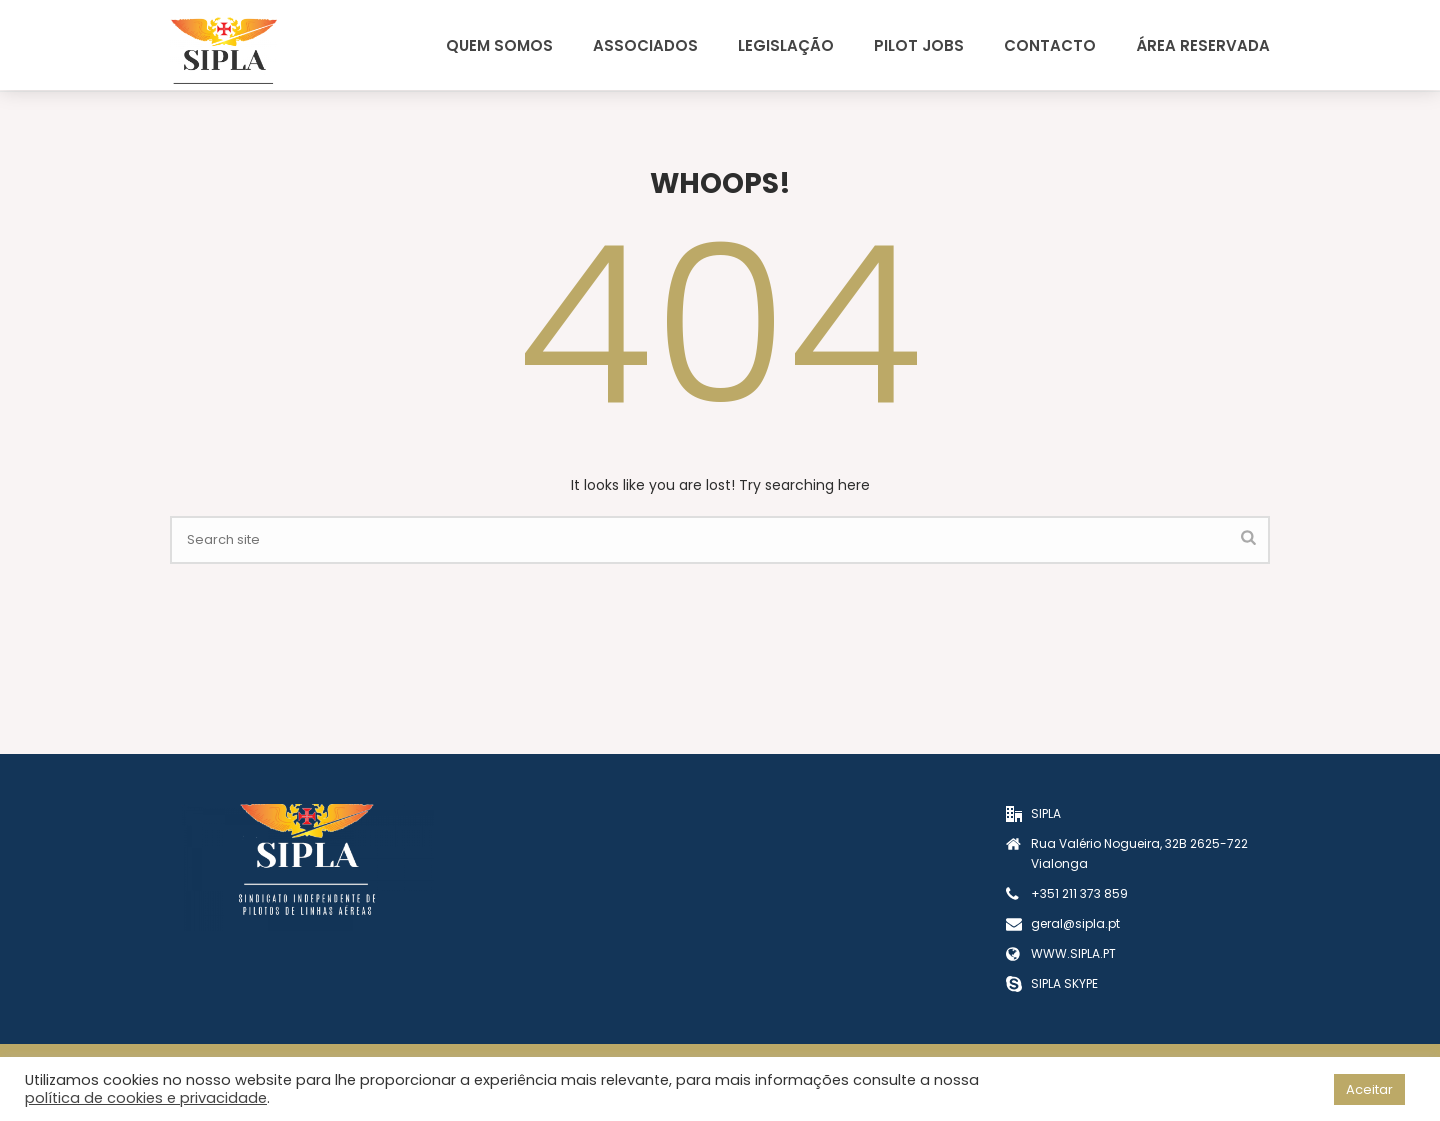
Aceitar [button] (1369, 1089)
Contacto (1050, 45)
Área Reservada (1203, 45)
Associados (645, 45)
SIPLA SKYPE (1064, 983)
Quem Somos (499, 45)
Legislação (786, 45)
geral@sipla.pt (1075, 923)
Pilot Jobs (919, 45)
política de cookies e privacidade (146, 1098)
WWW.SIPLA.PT (1073, 953)
